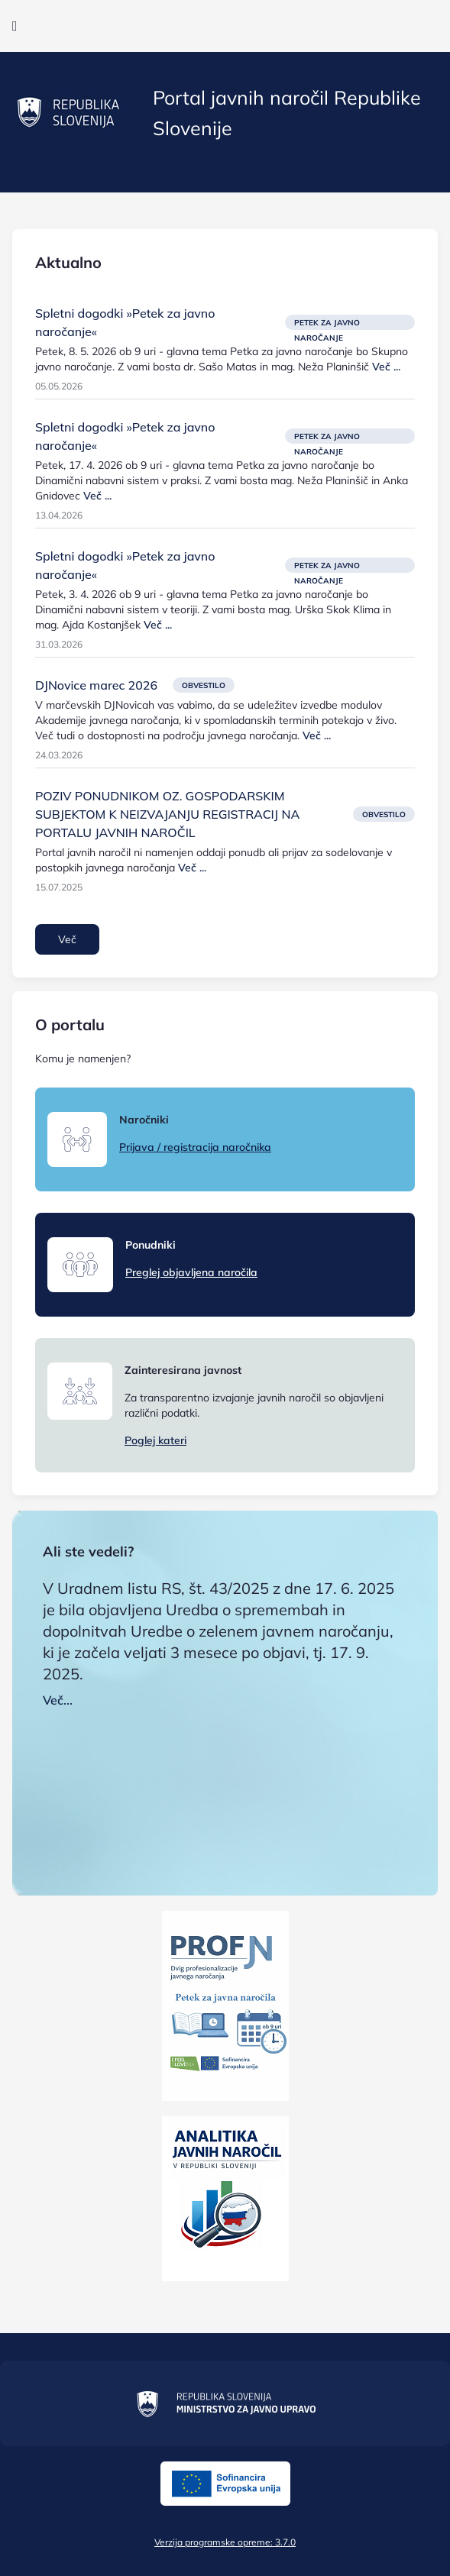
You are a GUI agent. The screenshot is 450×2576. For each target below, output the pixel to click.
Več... (58, 1700)
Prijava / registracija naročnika (195, 1147)
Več (67, 939)
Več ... (386, 366)
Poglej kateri (155, 1440)
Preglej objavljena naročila (191, 1272)
